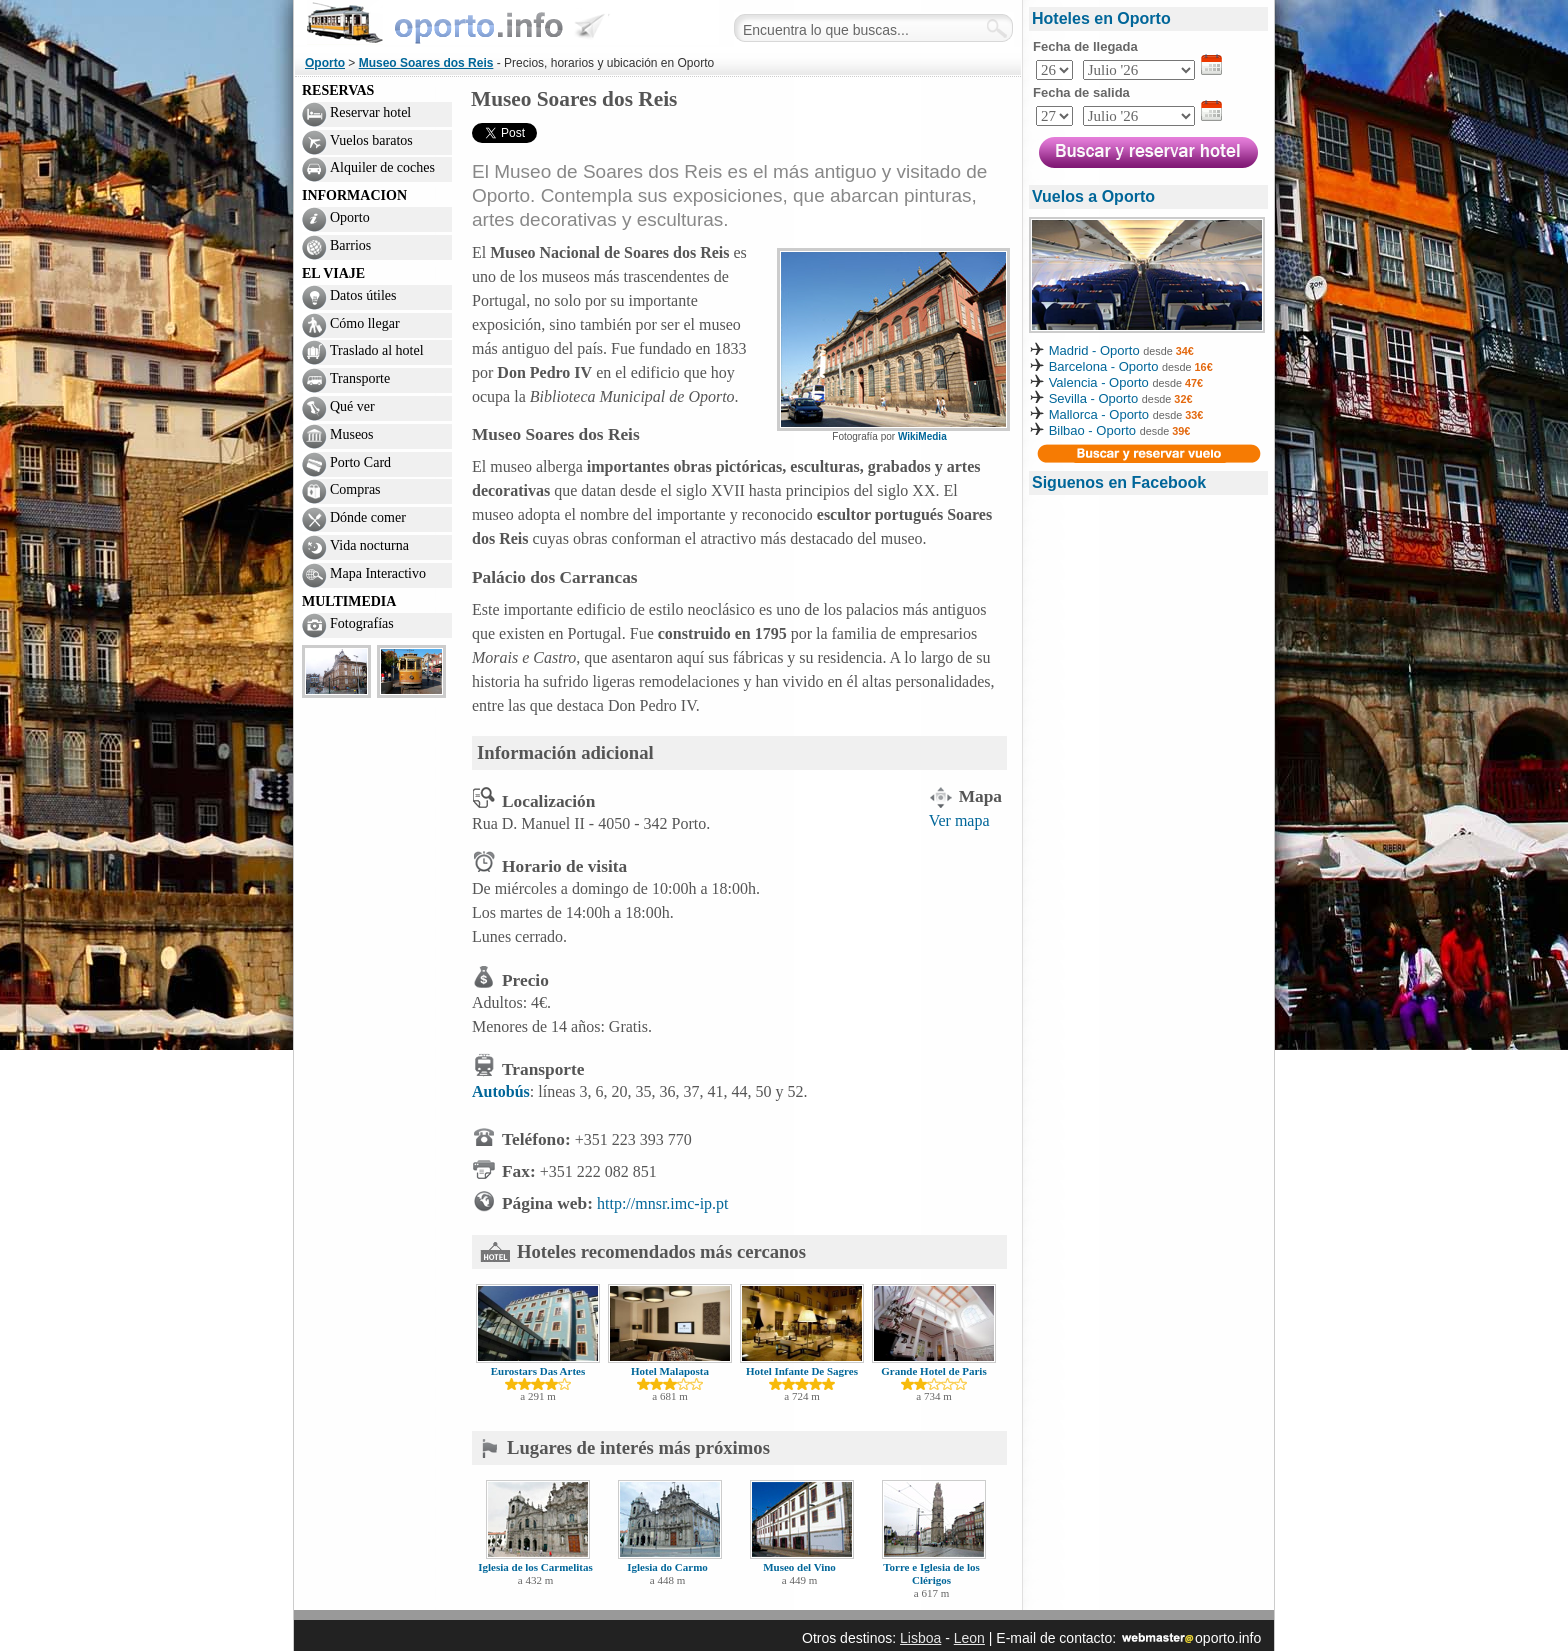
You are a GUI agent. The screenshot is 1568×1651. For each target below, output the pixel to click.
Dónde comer (368, 517)
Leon (969, 1638)
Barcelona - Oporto (1105, 366)
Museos (352, 434)
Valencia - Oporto (1099, 382)
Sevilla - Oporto (1094, 398)
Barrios (350, 245)
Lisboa (920, 1638)
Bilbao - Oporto (1092, 430)
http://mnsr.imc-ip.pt (663, 1203)
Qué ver (352, 406)
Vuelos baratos (371, 140)
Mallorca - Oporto (1099, 414)
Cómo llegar (365, 323)
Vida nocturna (369, 545)
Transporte (360, 378)
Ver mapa (959, 820)
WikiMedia (922, 436)
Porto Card (360, 462)
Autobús (501, 1091)
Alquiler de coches (382, 167)
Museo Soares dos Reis (426, 63)
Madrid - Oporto (1094, 350)
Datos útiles (363, 295)
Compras (355, 489)
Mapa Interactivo (378, 573)
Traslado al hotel (377, 350)
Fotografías (362, 623)
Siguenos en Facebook (1119, 482)
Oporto (325, 63)
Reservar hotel (370, 112)
